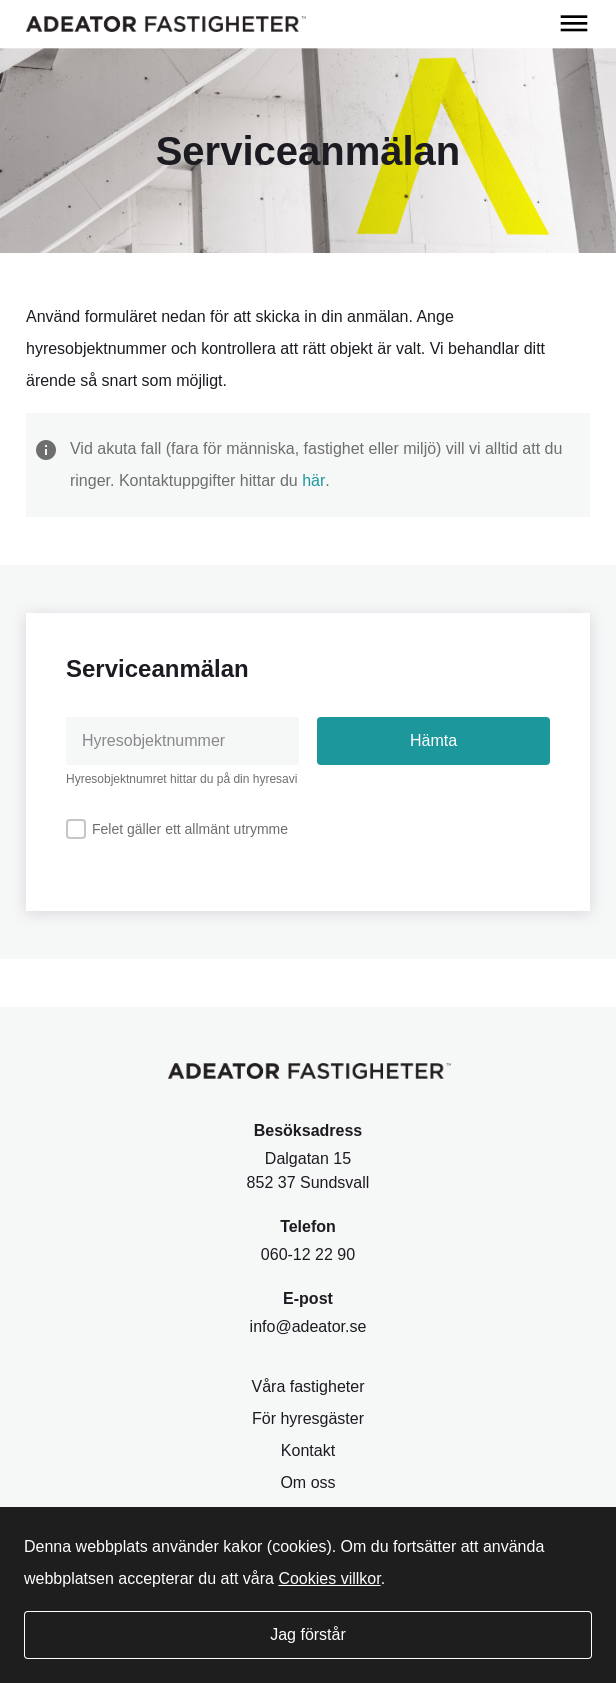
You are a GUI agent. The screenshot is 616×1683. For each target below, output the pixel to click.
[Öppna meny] (574, 24)
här (313, 480)
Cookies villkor (329, 1578)
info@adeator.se (308, 1326)
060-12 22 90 (308, 1254)
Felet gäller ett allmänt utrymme (190, 829)
